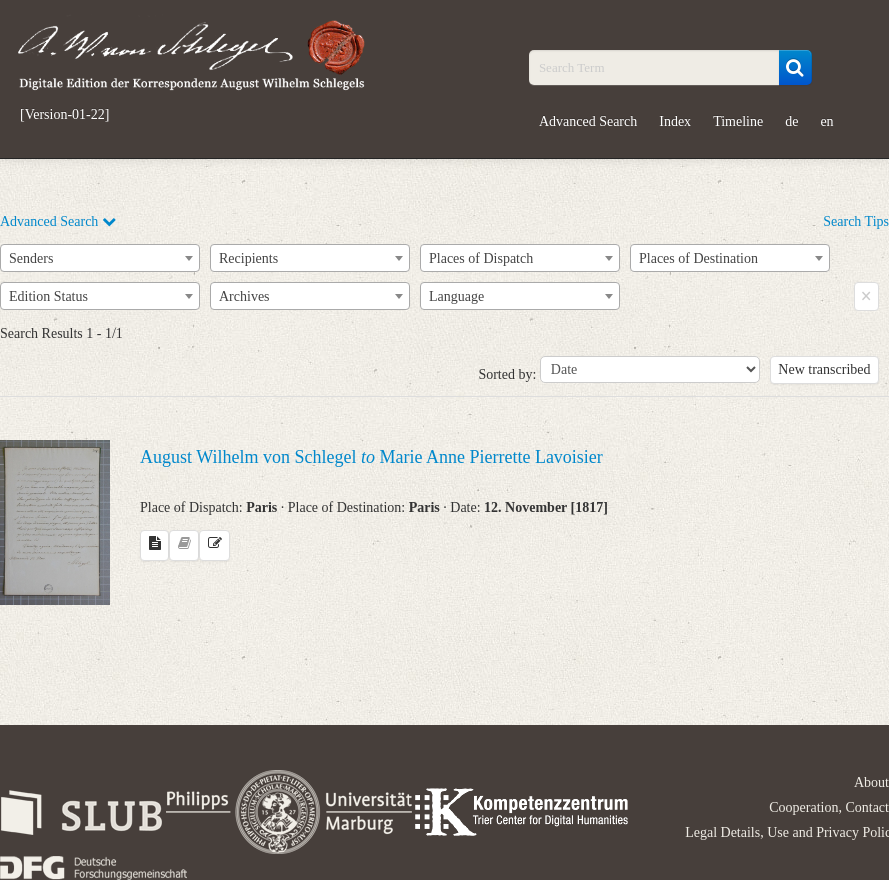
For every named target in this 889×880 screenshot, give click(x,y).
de (791, 121)
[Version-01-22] (64, 115)
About (871, 782)
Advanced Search (588, 121)
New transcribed (824, 369)
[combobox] (100, 258)
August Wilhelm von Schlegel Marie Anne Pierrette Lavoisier (371, 457)
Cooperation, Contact (829, 807)
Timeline (738, 121)
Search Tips (856, 221)
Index (675, 121)
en (826, 121)
